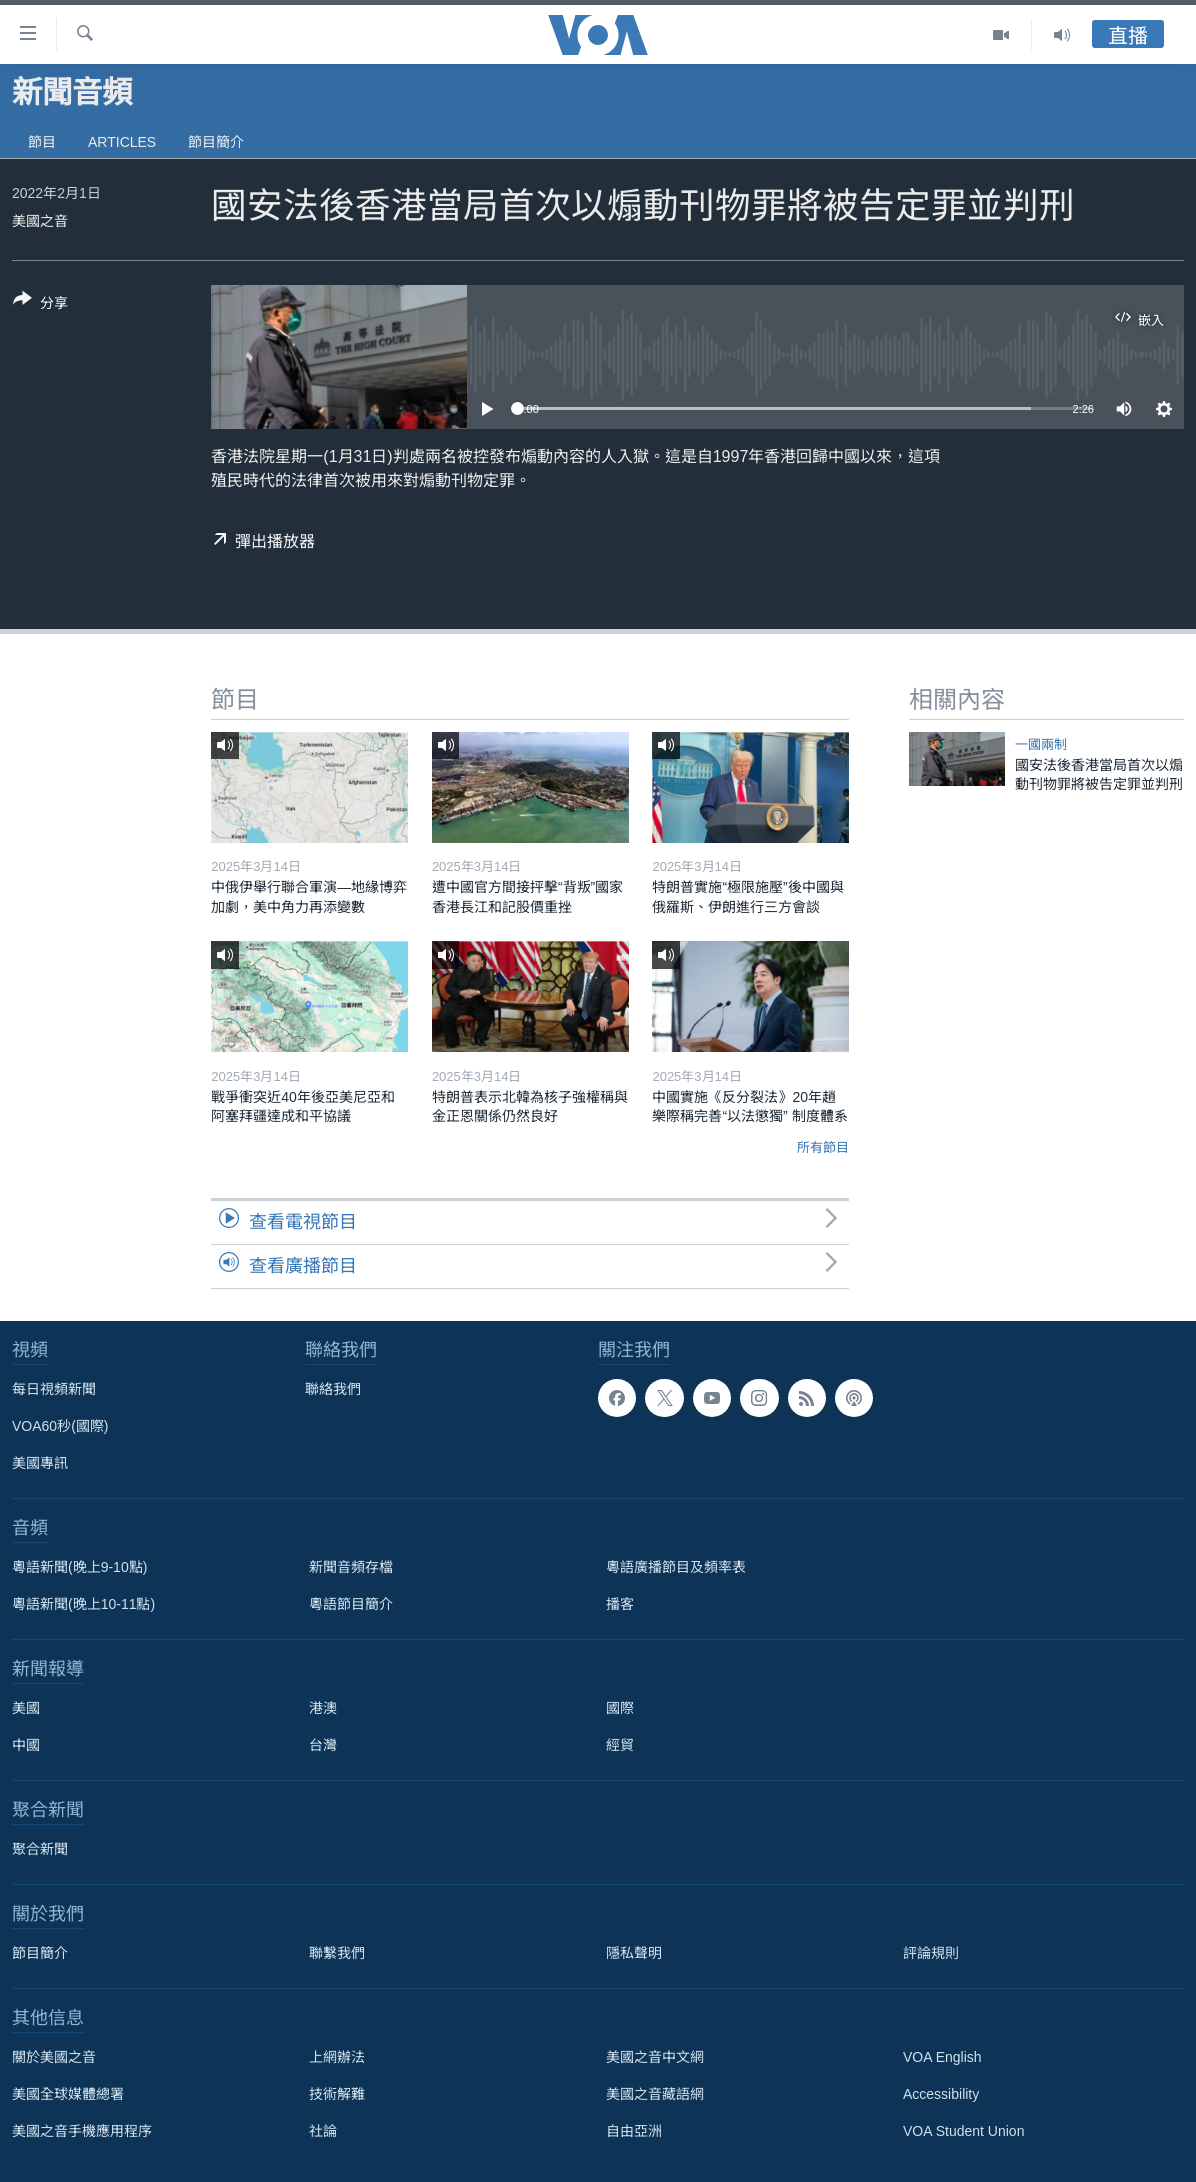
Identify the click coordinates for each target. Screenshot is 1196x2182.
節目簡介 (216, 142)
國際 (620, 1708)
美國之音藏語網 (655, 2094)
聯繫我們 (337, 1953)
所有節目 (823, 1147)
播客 (620, 1604)
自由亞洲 (634, 2131)
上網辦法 (337, 2057)
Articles (122, 142)
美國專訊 (40, 1463)
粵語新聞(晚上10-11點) (83, 1604)
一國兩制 (1041, 744)
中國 (26, 1745)
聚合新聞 (40, 1849)
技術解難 (337, 2094)
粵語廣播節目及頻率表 (676, 1567)
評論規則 (931, 1953)
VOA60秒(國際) (60, 1426)
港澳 (323, 1708)
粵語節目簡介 (351, 1604)
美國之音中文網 (655, 2057)
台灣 (323, 1745)
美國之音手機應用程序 (82, 2131)
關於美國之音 (54, 2057)
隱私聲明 (634, 1953)
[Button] (40, 305)
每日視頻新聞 (54, 1389)
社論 (323, 2131)
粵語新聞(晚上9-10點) (79, 1567)
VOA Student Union (963, 2131)
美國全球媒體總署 (68, 2094)
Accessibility (941, 2094)
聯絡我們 (333, 1389)
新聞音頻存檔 (351, 1567)
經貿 (620, 1745)
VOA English (942, 2057)
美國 (26, 1708)
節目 (42, 142)
